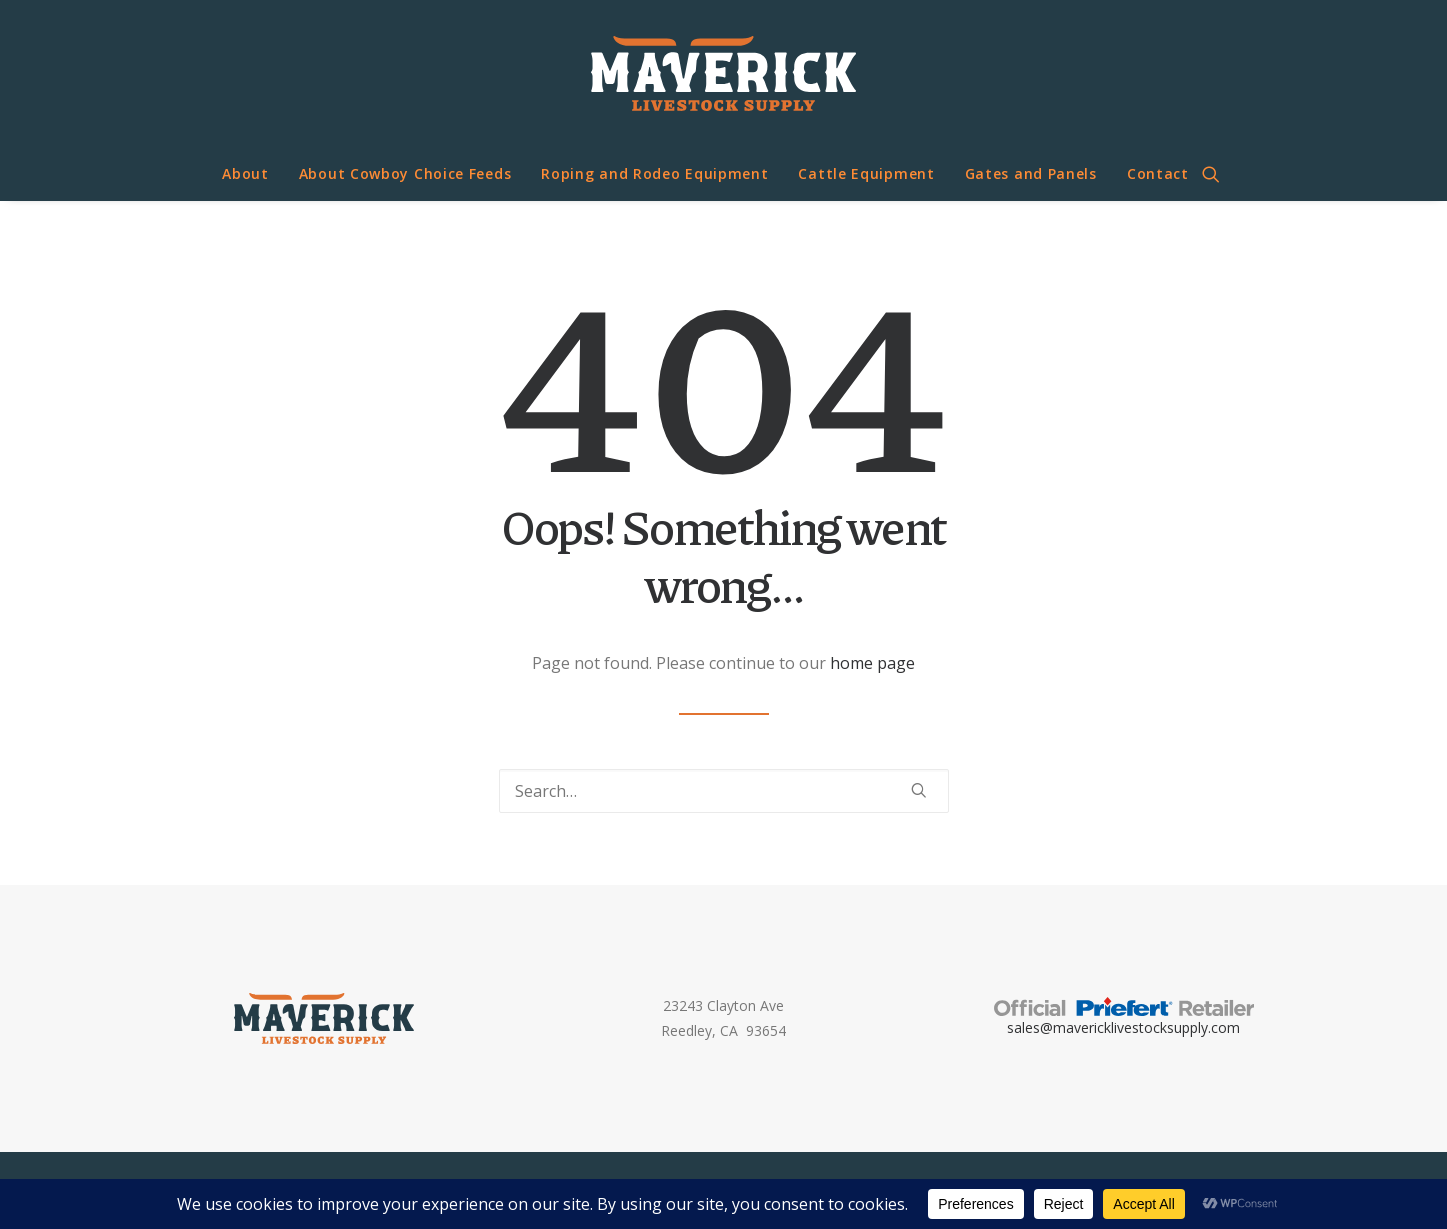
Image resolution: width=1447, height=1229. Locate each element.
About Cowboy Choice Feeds (405, 173)
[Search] (724, 791)
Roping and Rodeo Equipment (654, 173)
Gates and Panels (1031, 173)
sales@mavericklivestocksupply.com (1123, 1027)
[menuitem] (245, 174)
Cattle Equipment (866, 173)
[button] (1220, 174)
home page (872, 663)
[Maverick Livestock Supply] (723, 73)
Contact (1158, 173)
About (245, 173)
